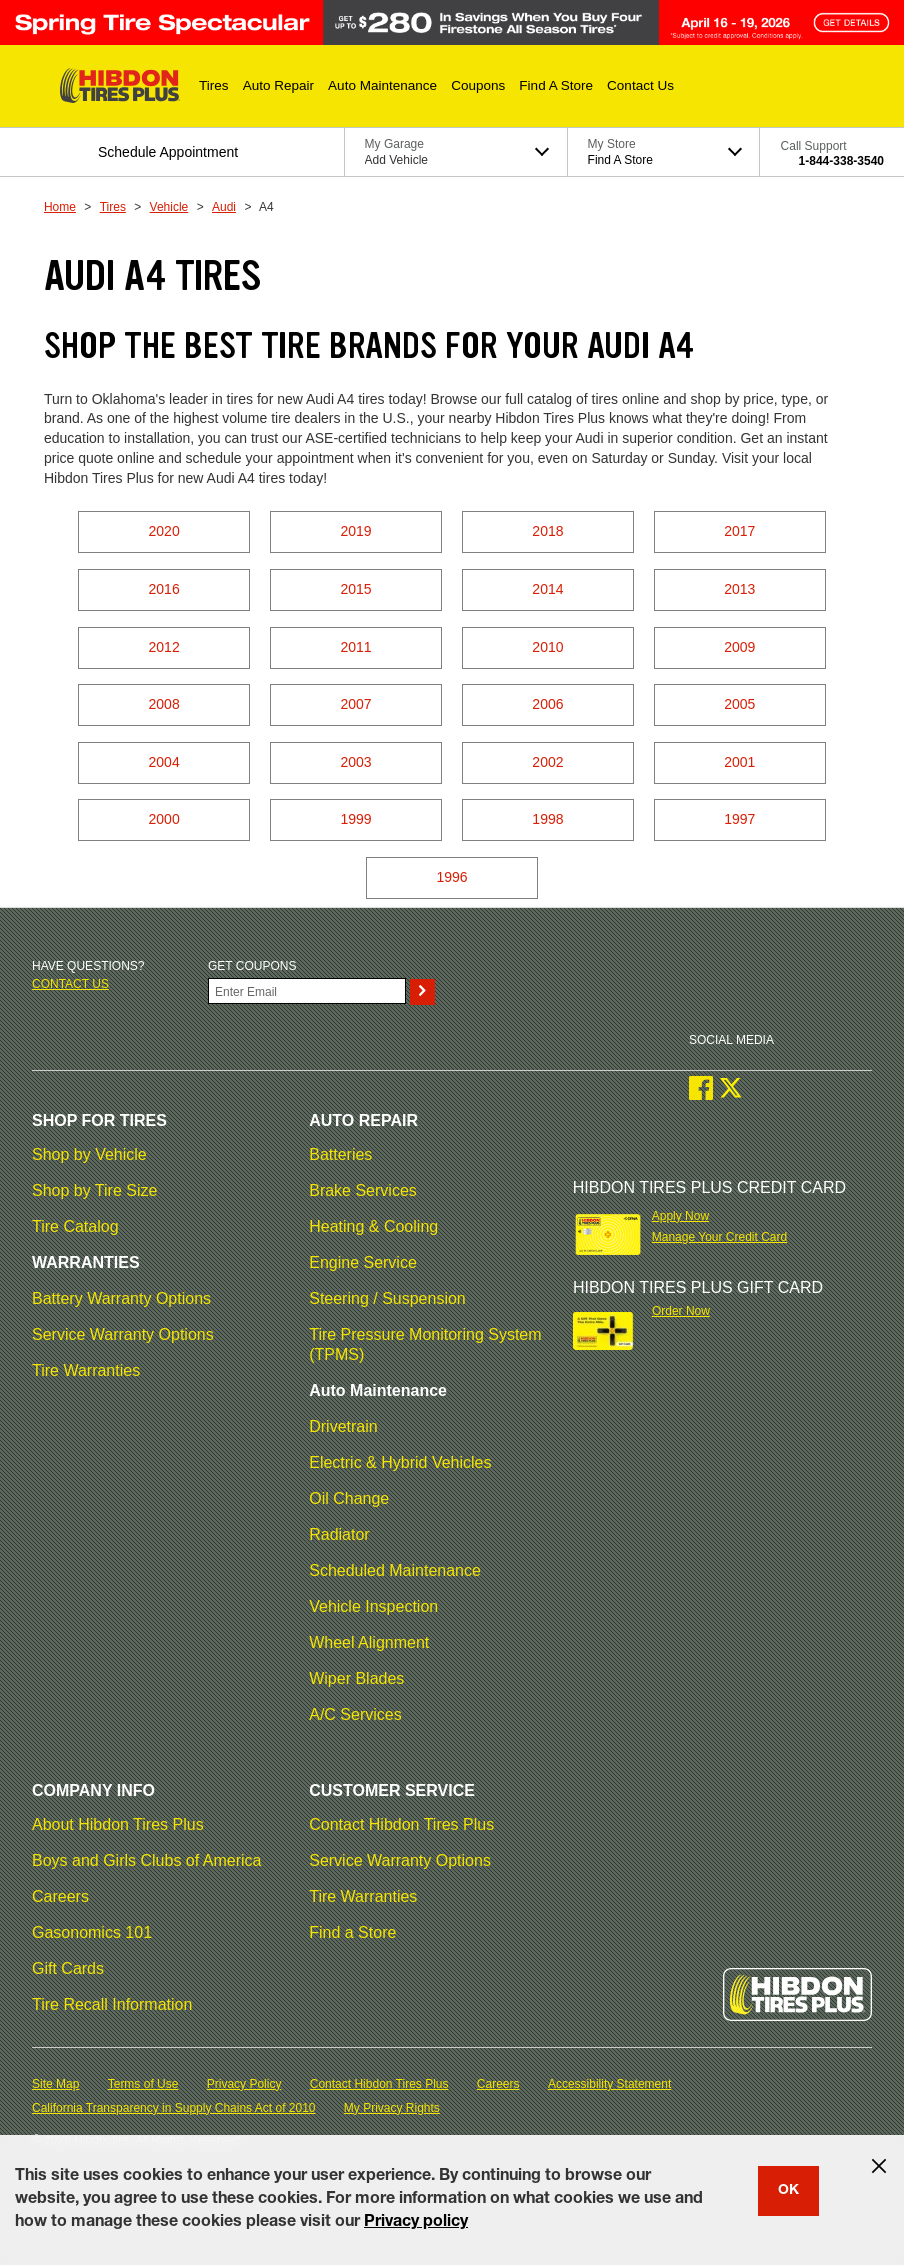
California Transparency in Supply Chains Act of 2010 (174, 2108)
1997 (739, 819)
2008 (164, 704)
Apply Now (680, 1216)
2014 (547, 589)
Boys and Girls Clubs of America (146, 1860)
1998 (547, 819)
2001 (739, 762)
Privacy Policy (244, 2084)
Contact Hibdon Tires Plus (401, 1824)
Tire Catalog (75, 1226)
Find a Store (352, 1932)
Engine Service (363, 1262)
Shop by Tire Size (94, 1190)
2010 (547, 647)
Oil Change (349, 1498)
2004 (164, 762)
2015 (355, 589)
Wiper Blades (356, 1678)
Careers (60, 1896)
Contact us (70, 984)
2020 (164, 531)
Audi (224, 207)
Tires (113, 207)
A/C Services (355, 1714)
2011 (355, 647)
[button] (214, 86)
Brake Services (363, 1190)
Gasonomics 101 (92, 1932)
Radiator (339, 1534)
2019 (355, 531)
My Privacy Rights (392, 2108)
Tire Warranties (86, 1370)
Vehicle (169, 207)
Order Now (681, 1311)
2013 (739, 589)
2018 (547, 531)
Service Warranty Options (123, 1334)
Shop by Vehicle (89, 1154)
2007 (355, 704)
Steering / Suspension (387, 1298)
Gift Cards (68, 1968)
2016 (164, 589)
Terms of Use (143, 2084)
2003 (355, 762)
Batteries (340, 1154)
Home (60, 207)
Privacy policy (416, 2223)
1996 (451, 877)
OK (788, 2191)
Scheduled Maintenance (395, 1570)
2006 (547, 704)
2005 (739, 704)
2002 (547, 762)
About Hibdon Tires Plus (118, 1824)
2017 (739, 531)
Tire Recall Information (112, 2004)
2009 (739, 647)
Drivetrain (343, 1426)
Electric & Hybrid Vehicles (400, 1462)
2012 (164, 647)
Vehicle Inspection (373, 1606)
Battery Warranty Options (121, 1298)
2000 (164, 819)
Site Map (55, 2084)
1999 (355, 819)
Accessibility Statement (609, 2084)
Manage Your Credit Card (719, 1237)
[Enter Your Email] (307, 991)
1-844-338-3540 (841, 161)
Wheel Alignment (369, 1642)
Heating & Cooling (373, 1226)
